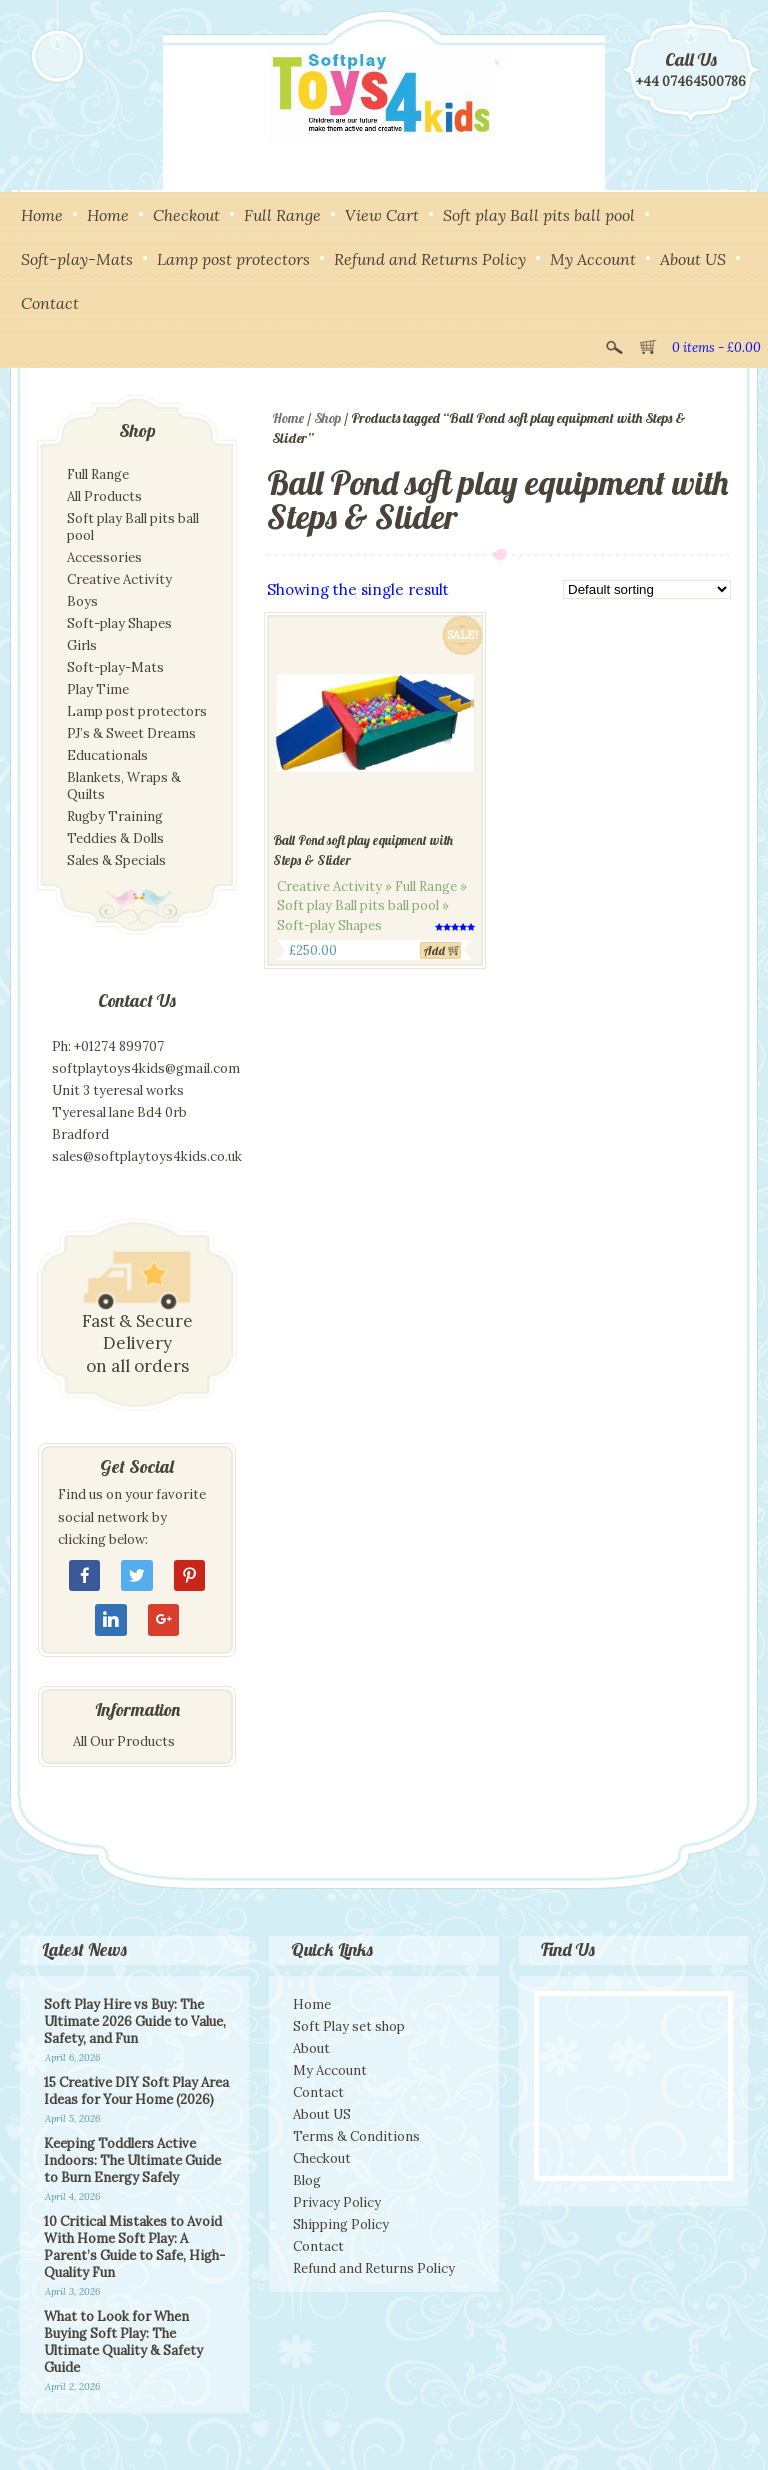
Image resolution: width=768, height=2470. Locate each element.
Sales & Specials (116, 860)
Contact (50, 303)
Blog (307, 2180)
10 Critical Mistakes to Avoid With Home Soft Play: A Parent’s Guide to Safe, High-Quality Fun (134, 2247)
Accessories (104, 557)
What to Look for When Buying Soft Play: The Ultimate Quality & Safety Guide (123, 2342)
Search (614, 345)
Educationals (107, 755)
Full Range (282, 215)
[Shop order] (647, 589)
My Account (593, 259)
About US (693, 259)
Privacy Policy (337, 2202)
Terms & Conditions (356, 2136)
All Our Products (124, 1741)
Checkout (186, 215)
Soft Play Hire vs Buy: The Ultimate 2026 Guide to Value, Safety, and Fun (135, 2021)
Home (42, 215)
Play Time (98, 689)
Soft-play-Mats (77, 259)
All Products (104, 496)
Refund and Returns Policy (430, 259)
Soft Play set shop (349, 2026)
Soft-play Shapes (119, 623)
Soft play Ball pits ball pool (539, 215)
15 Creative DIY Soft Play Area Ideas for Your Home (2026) (136, 2091)
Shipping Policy (341, 2224)
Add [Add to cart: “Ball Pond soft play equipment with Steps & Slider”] (434, 950)
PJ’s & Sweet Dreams (131, 733)
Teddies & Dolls (115, 838)
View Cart (382, 215)
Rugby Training (115, 816)
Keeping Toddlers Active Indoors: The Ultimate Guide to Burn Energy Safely (132, 2160)
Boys (82, 601)
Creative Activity (119, 579)
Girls (82, 645)
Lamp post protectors (233, 259)
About (311, 2048)
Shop (327, 418)
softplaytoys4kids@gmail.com (146, 1068)
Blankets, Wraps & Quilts (124, 786)
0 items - (716, 347)
